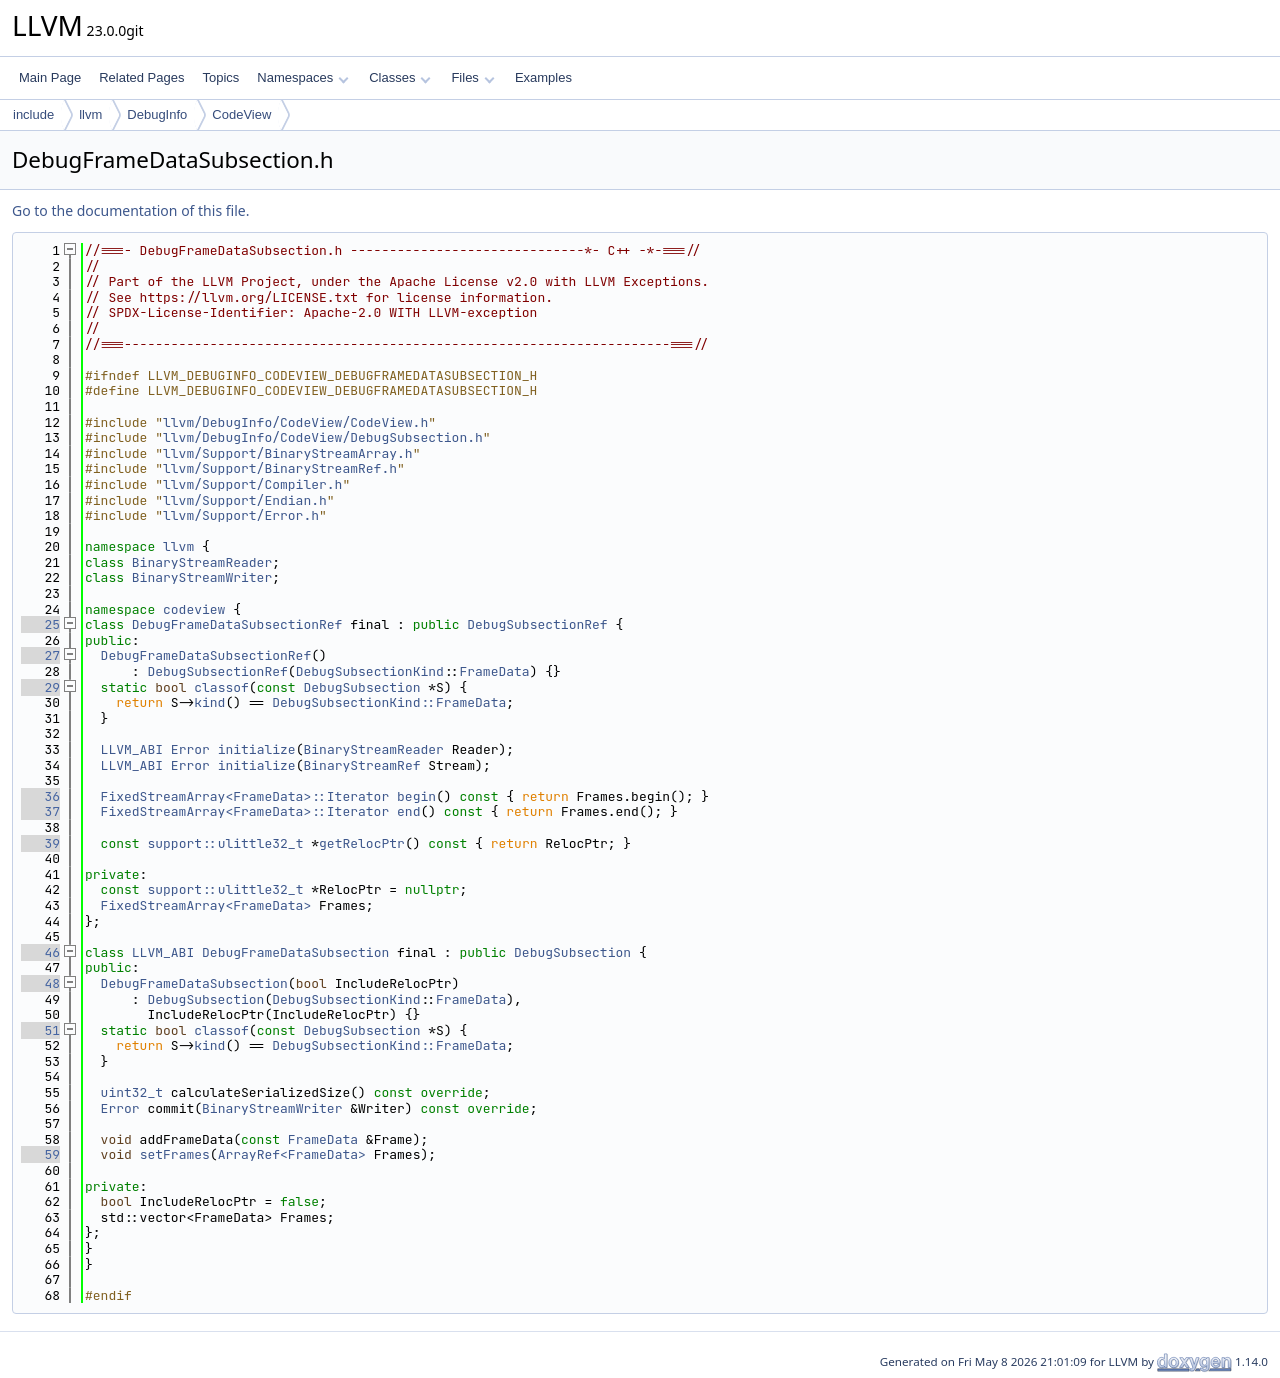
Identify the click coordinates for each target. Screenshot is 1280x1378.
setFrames (175, 1154)
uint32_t (132, 1092)
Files (472, 77)
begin (416, 796)
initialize (257, 749)
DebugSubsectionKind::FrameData (389, 702)
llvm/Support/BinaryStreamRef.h (280, 468)
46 (40, 952)
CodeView (241, 114)
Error (190, 749)
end (408, 811)
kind (209, 702)
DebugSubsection (362, 687)
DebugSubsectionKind (370, 671)
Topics (220, 77)
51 (40, 1030)
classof (221, 687)
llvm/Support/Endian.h (245, 500)
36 (40, 796)
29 (40, 687)
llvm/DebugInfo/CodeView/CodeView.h (295, 422)
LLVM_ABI (132, 749)
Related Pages (141, 77)
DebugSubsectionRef (537, 624)
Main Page (50, 77)
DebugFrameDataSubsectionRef (237, 624)
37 (40, 811)
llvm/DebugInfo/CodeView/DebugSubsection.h (323, 437)
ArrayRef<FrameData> (292, 1154)
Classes (400, 77)
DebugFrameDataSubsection (295, 952)
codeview (194, 609)
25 (40, 624)
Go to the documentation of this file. (130, 210)
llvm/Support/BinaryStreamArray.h (288, 453)
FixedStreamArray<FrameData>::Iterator (245, 796)
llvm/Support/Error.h (241, 515)
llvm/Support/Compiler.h (252, 484)
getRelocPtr (362, 843)
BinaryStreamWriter (202, 577)
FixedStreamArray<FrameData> (206, 905)
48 (40, 983)
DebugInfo (157, 114)
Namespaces (302, 77)
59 (40, 1154)
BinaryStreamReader (202, 562)
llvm (90, 114)
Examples (543, 77)
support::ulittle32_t (225, 843)
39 (40, 843)
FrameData (494, 671)
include (33, 114)
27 (40, 655)
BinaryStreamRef (361, 765)
